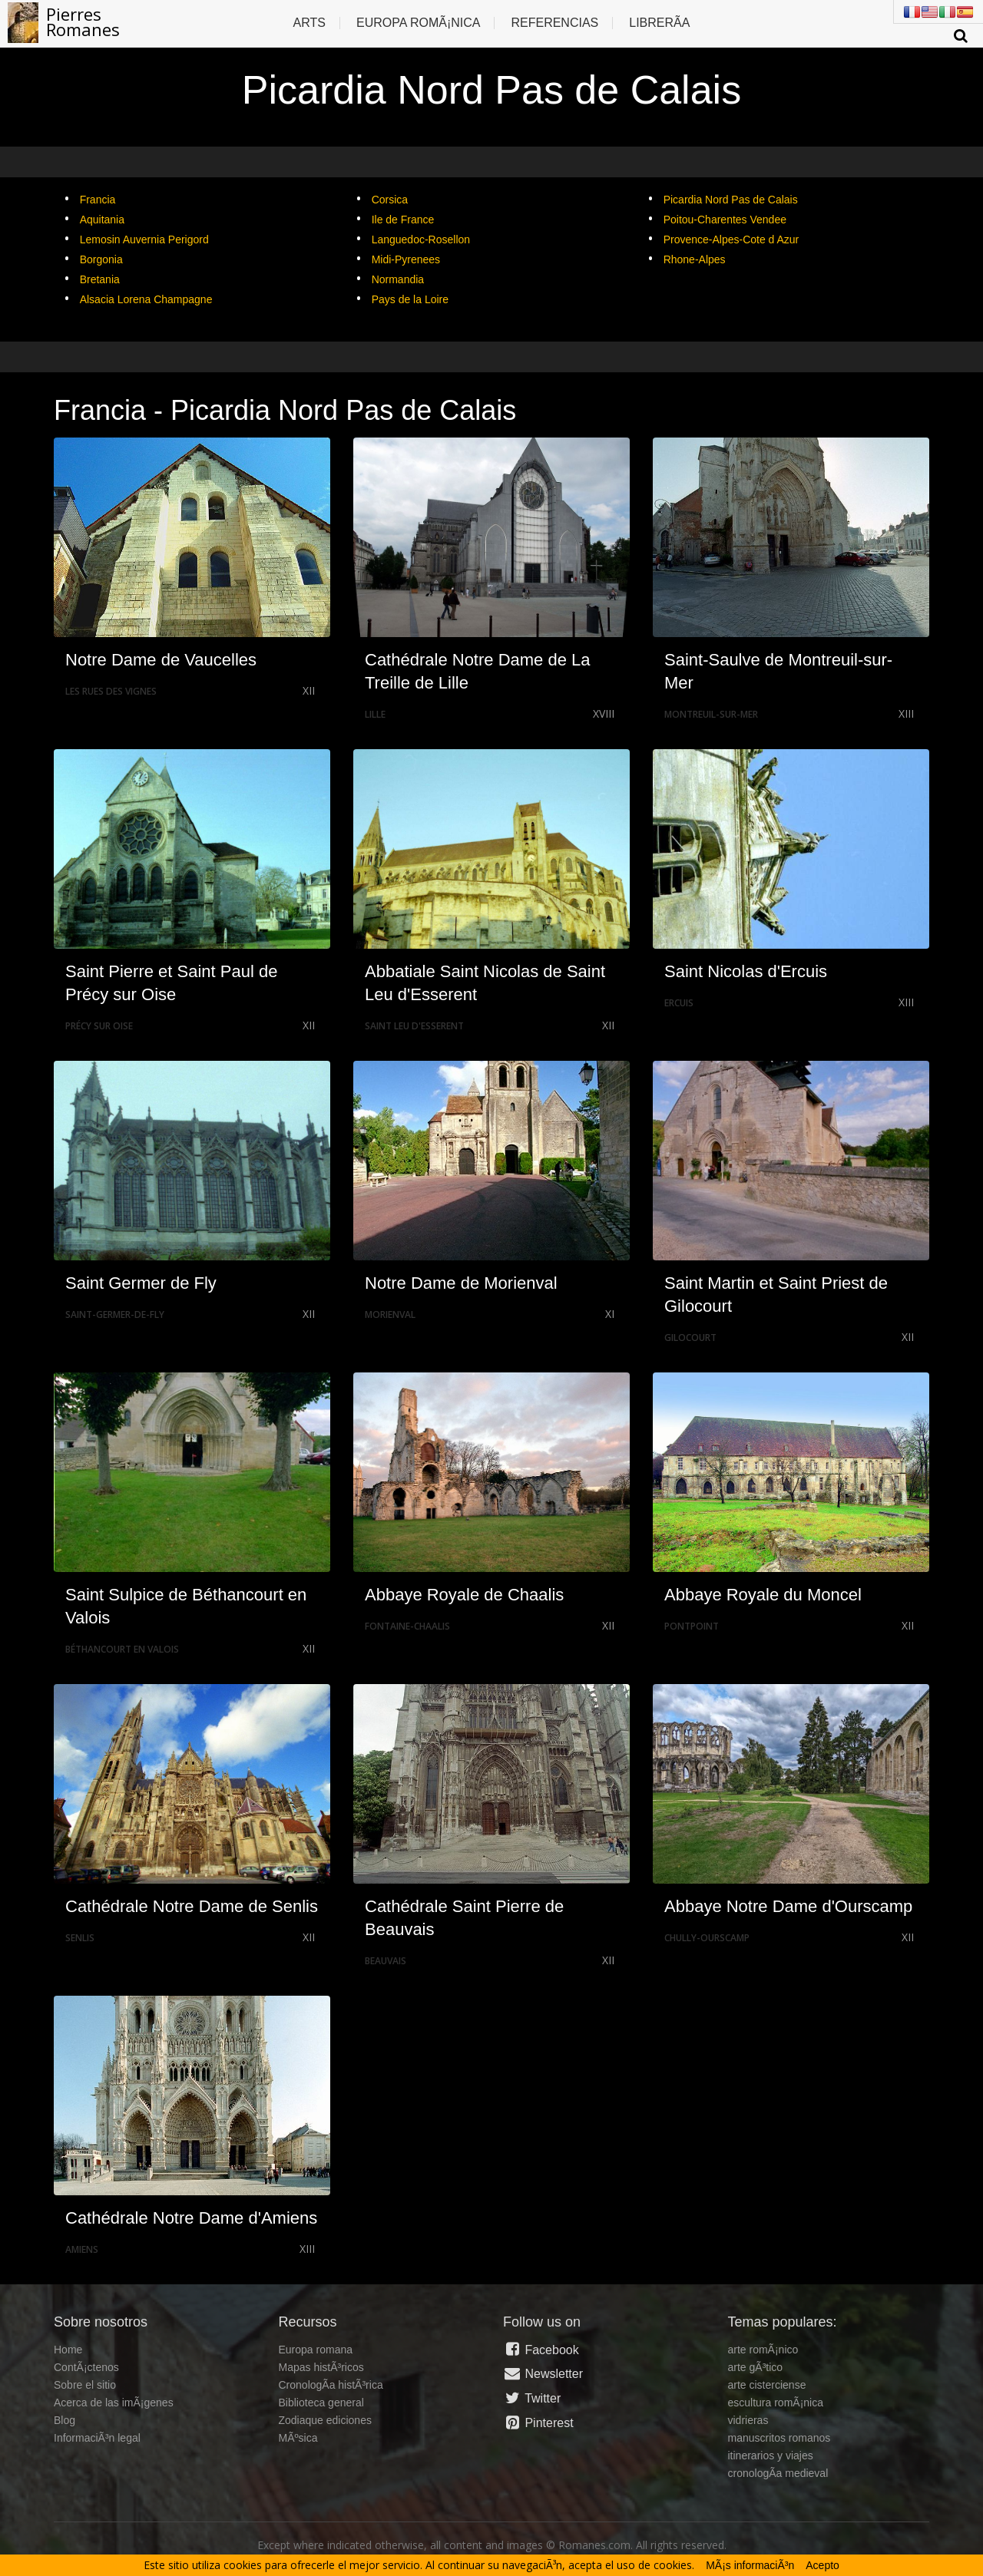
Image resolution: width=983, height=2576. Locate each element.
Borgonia (101, 259)
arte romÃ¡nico (763, 2349)
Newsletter (543, 2373)
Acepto (822, 2565)
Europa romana (316, 2349)
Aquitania (102, 219)
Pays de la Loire (410, 299)
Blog (64, 2420)
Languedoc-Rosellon (421, 239)
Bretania (100, 279)
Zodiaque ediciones (325, 2420)
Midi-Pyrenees (406, 259)
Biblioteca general (321, 2402)
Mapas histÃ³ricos (321, 2367)
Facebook (541, 2349)
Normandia (398, 279)
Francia (98, 199)
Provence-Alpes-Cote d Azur (731, 239)
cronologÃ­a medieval (778, 2473)
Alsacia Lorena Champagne (146, 299)
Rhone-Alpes (695, 259)
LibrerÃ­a (659, 22)
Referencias (554, 22)
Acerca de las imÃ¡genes (114, 2402)
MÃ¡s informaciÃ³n (750, 2565)
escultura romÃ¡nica (776, 2402)
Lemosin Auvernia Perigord (144, 239)
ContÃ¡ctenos (86, 2367)
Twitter (532, 2398)
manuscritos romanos (779, 2438)
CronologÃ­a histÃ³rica (331, 2385)
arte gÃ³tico (755, 2367)
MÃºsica (298, 2438)
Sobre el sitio (85, 2385)
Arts (309, 22)
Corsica (390, 199)
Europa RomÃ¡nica (418, 22)
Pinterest (538, 2422)
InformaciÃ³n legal (97, 2438)
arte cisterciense (767, 2385)
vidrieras (748, 2420)
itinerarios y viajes (770, 2455)
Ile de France (403, 219)
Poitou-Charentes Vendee (725, 219)
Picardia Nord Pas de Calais (731, 199)
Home (68, 2349)
